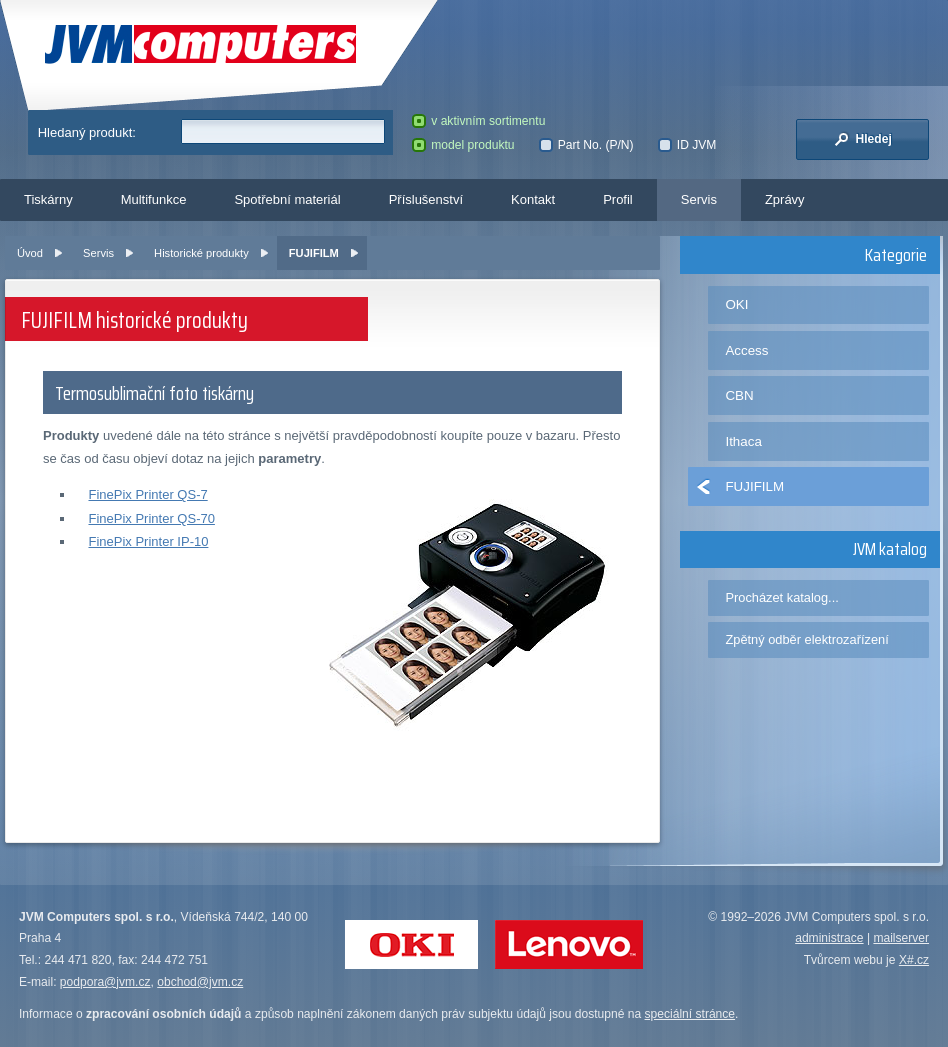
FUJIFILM (314, 253)
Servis (699, 199)
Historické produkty (201, 253)
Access (746, 350)
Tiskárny (48, 199)
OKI (736, 304)
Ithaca (743, 441)
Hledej (863, 139)
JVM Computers (200, 44)
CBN (739, 395)
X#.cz (914, 960)
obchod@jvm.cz (200, 982)
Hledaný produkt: (87, 132)
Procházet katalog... (781, 597)
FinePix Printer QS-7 (147, 494)
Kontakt (533, 199)
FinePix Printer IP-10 (148, 541)
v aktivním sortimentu (478, 121)
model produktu (463, 145)
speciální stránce (690, 1014)
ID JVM (687, 145)
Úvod (30, 253)
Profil (618, 199)
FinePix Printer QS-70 (151, 518)
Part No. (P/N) (586, 145)
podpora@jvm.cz (105, 982)
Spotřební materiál (287, 199)
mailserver (901, 938)
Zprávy (785, 199)
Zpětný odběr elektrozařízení (806, 639)
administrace (829, 938)
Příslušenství (426, 199)
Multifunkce (154, 199)
